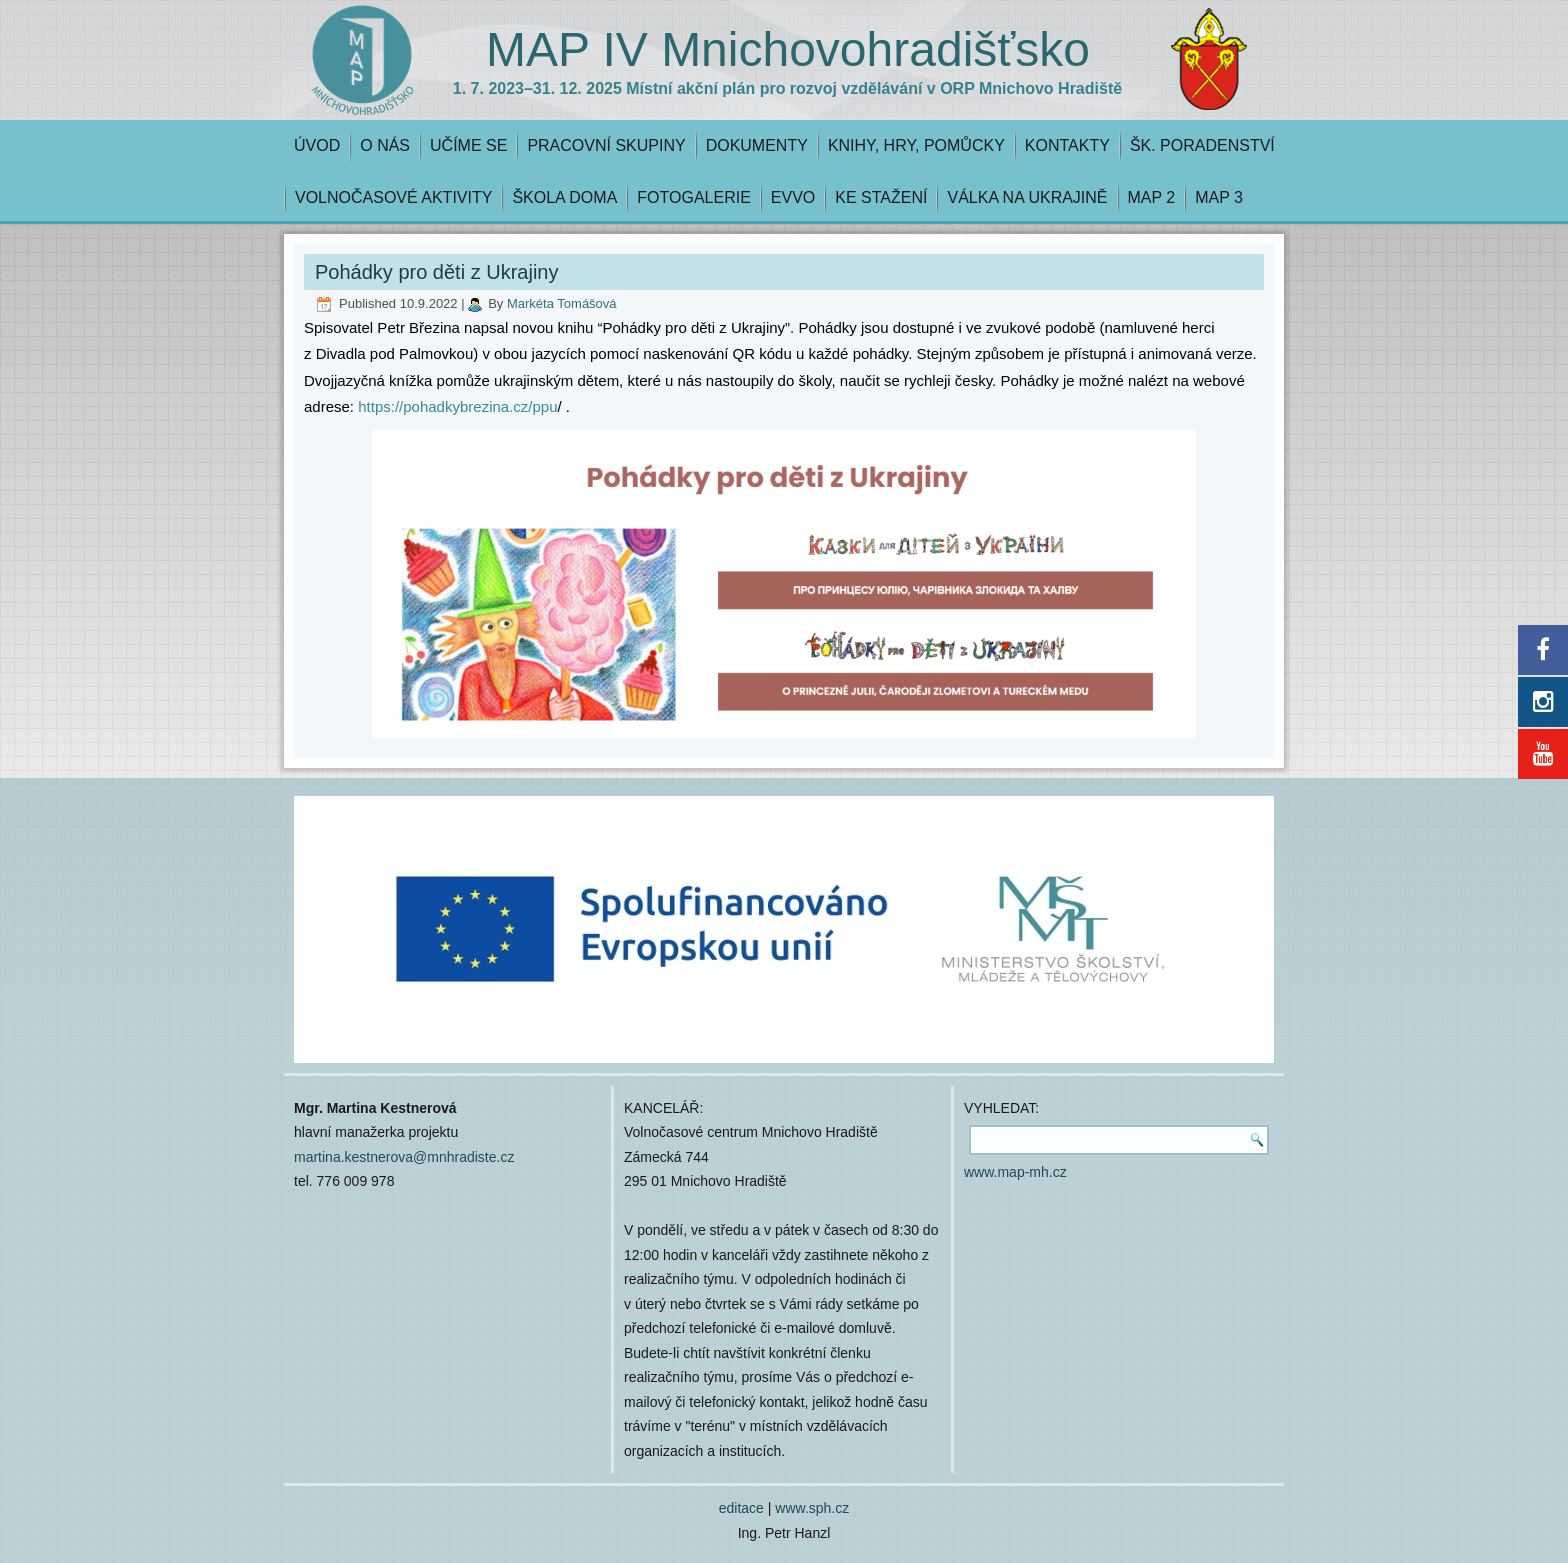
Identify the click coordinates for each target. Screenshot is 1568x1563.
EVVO (793, 197)
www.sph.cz (812, 1508)
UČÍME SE (468, 145)
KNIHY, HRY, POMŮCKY (916, 145)
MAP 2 (1152, 197)
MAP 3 (1219, 197)
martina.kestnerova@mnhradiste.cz (404, 1157)
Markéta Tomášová (562, 303)
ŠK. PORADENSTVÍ (1202, 145)
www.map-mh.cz (1015, 1172)
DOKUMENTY (757, 145)
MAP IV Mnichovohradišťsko (788, 49)
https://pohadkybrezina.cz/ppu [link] (455, 406)
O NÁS (385, 145)
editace (741, 1508)
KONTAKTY (1067, 145)
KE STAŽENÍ (881, 197)
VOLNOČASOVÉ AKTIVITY (393, 197)
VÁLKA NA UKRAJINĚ (1027, 197)
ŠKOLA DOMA (564, 197)
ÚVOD (317, 145)
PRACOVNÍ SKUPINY (606, 145)
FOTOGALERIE (694, 197)
